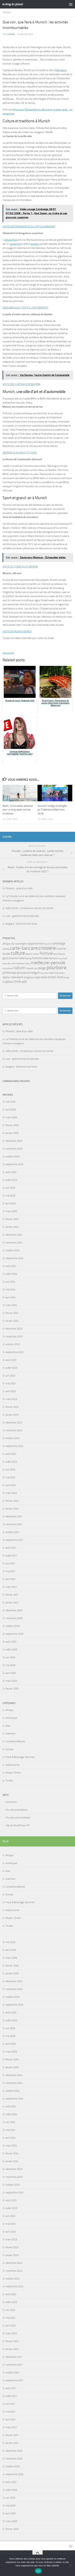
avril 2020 (11, 1673)
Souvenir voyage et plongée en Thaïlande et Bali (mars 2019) (52, 809)
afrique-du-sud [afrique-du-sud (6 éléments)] (11, 943)
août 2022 (11, 1453)
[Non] (70, 2565)
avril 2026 (11, 1109)
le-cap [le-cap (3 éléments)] (59, 958)
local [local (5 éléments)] (65, 958)
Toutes (7, 12)
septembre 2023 (14, 1352)
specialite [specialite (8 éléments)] (41, 977)
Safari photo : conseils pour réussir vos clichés (29, 908)
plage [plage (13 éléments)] (42, 968)
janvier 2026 (12, 1133)
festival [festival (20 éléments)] (46, 953)
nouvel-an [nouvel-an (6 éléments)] (31, 968)
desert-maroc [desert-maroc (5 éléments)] (32, 954)
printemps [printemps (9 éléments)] (9, 973)
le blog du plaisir (12, 4)
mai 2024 (10, 1289)
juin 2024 (10, 1281)
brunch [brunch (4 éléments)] (47, 943)
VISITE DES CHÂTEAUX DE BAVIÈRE (21, 384)
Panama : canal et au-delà (19, 888)
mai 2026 (10, 1101)
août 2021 (11, 1547)
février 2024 (12, 1313)
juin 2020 (10, 1657)
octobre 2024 (13, 1250)
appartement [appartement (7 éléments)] (36, 943)
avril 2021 (11, 1579)
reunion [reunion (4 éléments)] (44, 973)
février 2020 (12, 1688)
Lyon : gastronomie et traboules (22, 915)
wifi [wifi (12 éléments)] (24, 982)
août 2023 (11, 1359)
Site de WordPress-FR (17, 1825)
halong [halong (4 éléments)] (28, 958)
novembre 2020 (14, 1618)
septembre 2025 (14, 1164)
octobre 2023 (13, 1344)
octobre (35, 243)
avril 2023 (11, 1391)
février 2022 (12, 1500)
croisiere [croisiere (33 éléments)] (47, 948)
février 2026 (12, 1125)
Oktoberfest (10, 239)
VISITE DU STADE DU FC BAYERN (20, 566)
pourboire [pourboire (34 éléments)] (57, 968)
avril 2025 (11, 1203)
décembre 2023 (14, 1328)
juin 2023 (10, 1375)
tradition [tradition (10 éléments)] (8, 982)
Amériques (11, 1717)
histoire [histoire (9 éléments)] (37, 958)
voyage (11, 34)
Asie (8, 1725)
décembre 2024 (14, 1234)
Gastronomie (12, 1764)
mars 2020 (11, 1680)
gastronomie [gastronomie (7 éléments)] (10, 958)
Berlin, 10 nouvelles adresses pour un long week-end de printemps (18, 809)
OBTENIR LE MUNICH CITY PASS (20, 452)
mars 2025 (11, 1211)
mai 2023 (10, 1383)
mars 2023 (11, 1399)
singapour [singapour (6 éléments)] (29, 977)
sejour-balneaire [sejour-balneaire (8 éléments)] (13, 977)
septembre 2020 (14, 1633)
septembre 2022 (14, 1446)
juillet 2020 (11, 1649)
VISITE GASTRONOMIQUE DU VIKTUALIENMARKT (29, 226)
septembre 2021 (14, 1539)
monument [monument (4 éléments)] (8, 968)
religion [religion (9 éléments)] (36, 973)
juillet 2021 (11, 1555)
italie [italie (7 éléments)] (46, 958)
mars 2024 (11, 1305)
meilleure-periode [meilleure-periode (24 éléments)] (48, 962)
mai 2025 (10, 1195)
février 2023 (12, 1406)
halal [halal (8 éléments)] (21, 958)
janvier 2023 (12, 1414)
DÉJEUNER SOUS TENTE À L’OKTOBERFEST (25, 307)
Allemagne (61, 70)
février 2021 (12, 1594)
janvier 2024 (12, 1320)
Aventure (10, 1733)
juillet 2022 (11, 1461)
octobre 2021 (13, 1532)
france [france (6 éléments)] (61, 953)
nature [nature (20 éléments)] (19, 967)
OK (38, 2571)
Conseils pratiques (15, 1741)
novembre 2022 (14, 1430)
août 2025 (11, 1172)
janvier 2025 (12, 1226)
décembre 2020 (14, 1610)
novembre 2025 (14, 1148)
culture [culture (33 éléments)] (18, 953)
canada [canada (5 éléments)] (6, 948)
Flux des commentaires (18, 1817)
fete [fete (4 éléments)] (55, 954)
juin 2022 (10, 1469)
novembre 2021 (14, 1524)
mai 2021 (10, 1571)
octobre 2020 (13, 1626)
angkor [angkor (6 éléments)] (23, 943)
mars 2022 (11, 1493)
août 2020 (11, 1641)
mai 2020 (10, 1665)
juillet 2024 (11, 1273)
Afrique (9, 1710)
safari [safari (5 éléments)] (62, 973)
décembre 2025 (14, 1140)
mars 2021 (11, 1586)
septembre (16, 243)
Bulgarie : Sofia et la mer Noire (21, 923)
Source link (8, 652)
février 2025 (12, 1219)
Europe (9, 1749)
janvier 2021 (12, 1602)
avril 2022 (11, 1485)
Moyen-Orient (13, 1772)
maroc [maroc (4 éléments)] (27, 963)
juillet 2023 (11, 1367)
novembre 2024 (14, 1242)
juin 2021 (10, 1563)
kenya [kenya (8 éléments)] (53, 958)
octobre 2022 (13, 1438)
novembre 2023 (14, 1336)
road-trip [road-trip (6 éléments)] (54, 972)
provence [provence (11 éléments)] (23, 973)
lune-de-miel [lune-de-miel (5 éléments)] (9, 963)
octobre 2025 (13, 1156)
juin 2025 (10, 1187)
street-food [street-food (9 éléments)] (55, 977)
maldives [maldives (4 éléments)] (20, 963)
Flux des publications (16, 1809)
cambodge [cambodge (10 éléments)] (58, 943)
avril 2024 (11, 1297)
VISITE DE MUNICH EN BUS (17, 631)
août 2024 (11, 1266)
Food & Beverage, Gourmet (20, 1757)
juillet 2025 (11, 1180)
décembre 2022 (14, 1422)
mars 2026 (11, 1117)
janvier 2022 (12, 1508)
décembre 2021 (14, 1516)
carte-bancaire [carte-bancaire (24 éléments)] (24, 948)
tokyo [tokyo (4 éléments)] (66, 977)
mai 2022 (10, 1477)
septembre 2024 (14, 1258)
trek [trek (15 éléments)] (17, 981)
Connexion (11, 1801)
